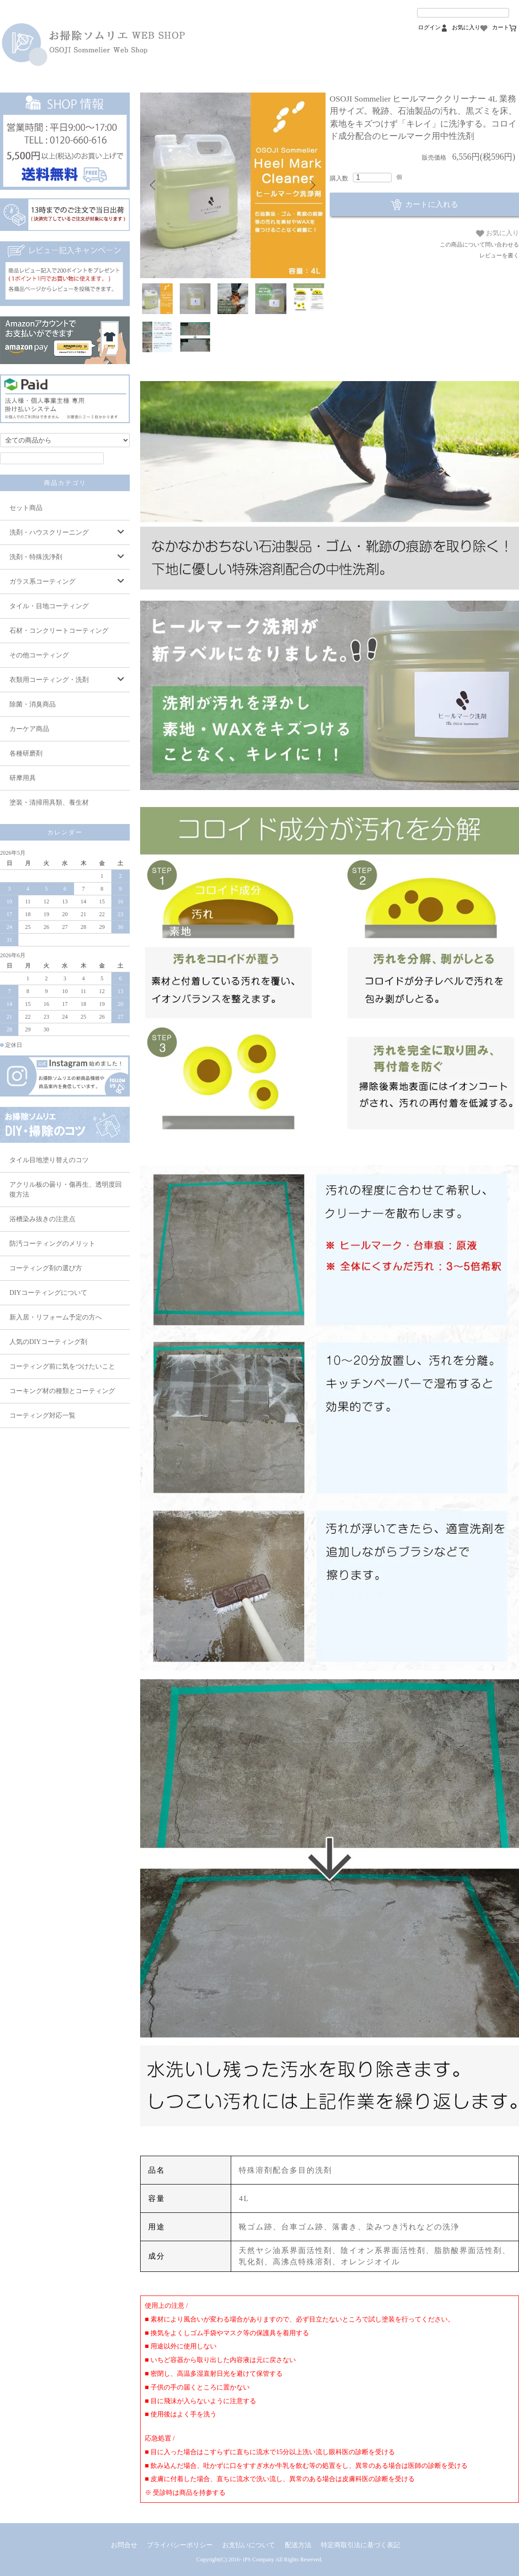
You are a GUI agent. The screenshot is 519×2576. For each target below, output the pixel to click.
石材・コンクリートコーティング (59, 630)
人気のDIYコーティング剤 (48, 1341)
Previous (154, 185)
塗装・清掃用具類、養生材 (49, 802)
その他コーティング (39, 655)
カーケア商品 (29, 728)
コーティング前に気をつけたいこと (62, 1366)
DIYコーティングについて (48, 1292)
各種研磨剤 (25, 753)
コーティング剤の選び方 (45, 1268)
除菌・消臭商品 (32, 704)
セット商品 (25, 507)
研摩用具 (22, 778)
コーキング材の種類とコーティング (62, 1390)
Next (311, 185)
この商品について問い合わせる (479, 244)
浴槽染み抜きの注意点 (42, 1219)
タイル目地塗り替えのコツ (49, 1160)
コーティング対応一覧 (42, 1415)
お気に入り (497, 233)
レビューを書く (499, 255)
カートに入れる (424, 204)
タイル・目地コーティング (49, 606)
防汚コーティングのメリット (52, 1243)
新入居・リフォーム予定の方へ (55, 1317)
